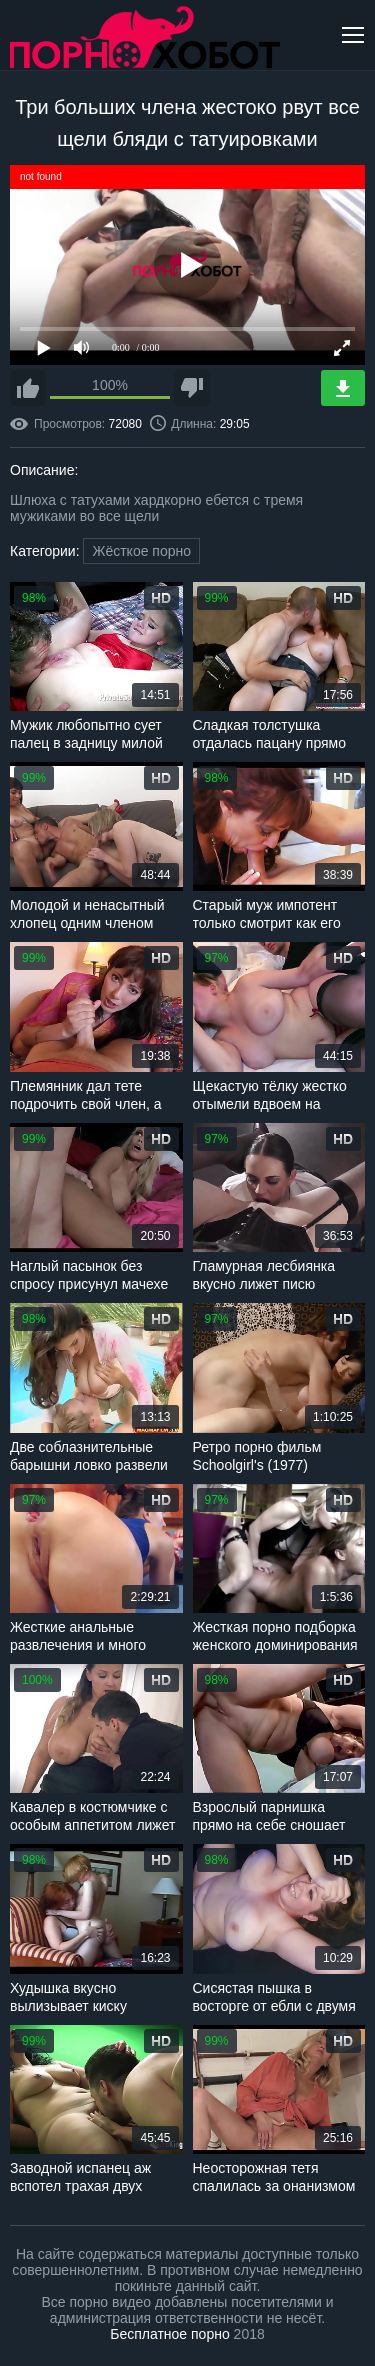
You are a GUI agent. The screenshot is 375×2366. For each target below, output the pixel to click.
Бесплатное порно (169, 2334)
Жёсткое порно (141, 551)
